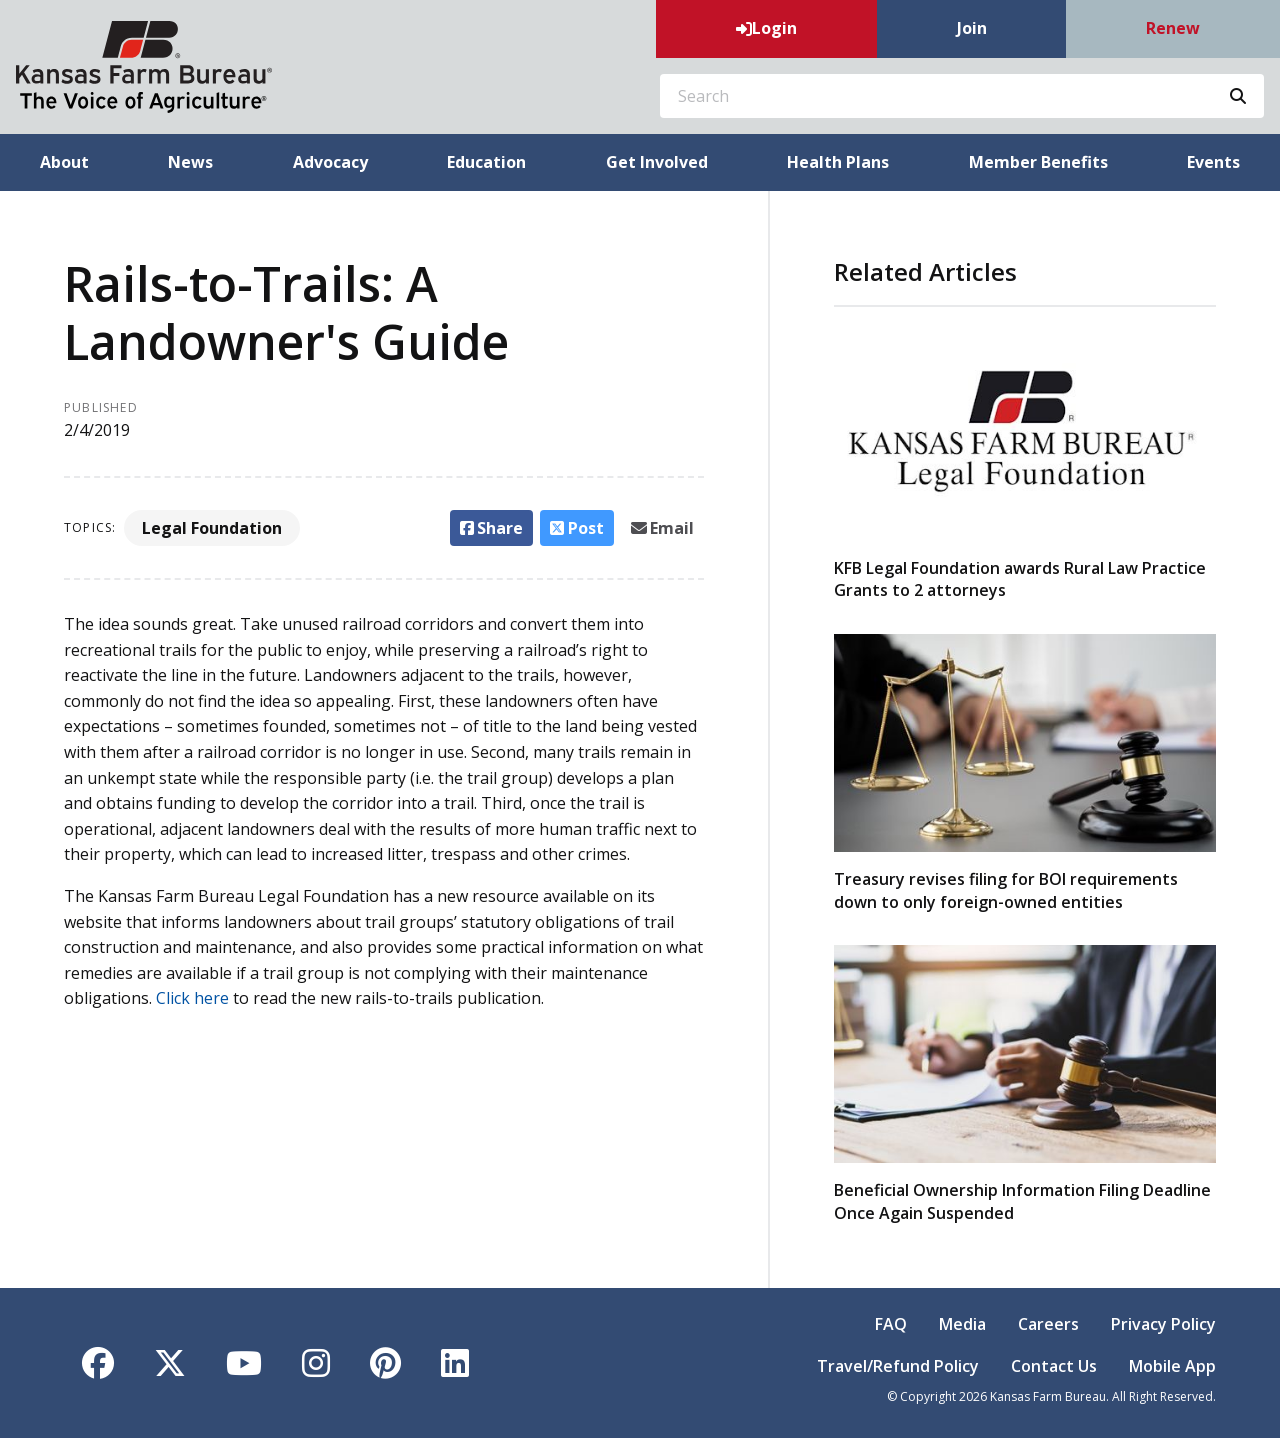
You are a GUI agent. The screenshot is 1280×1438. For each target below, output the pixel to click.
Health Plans (838, 162)
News (190, 162)
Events (1213, 162)
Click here (192, 998)
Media (962, 1324)
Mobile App (1172, 1366)
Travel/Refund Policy (898, 1366)
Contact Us (1054, 1366)
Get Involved (657, 162)
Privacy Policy (1163, 1324)
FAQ (891, 1324)
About (64, 162)
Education (486, 162)
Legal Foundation (212, 528)
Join (972, 28)
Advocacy (330, 162)
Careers (1048, 1324)
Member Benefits (1038, 162)
